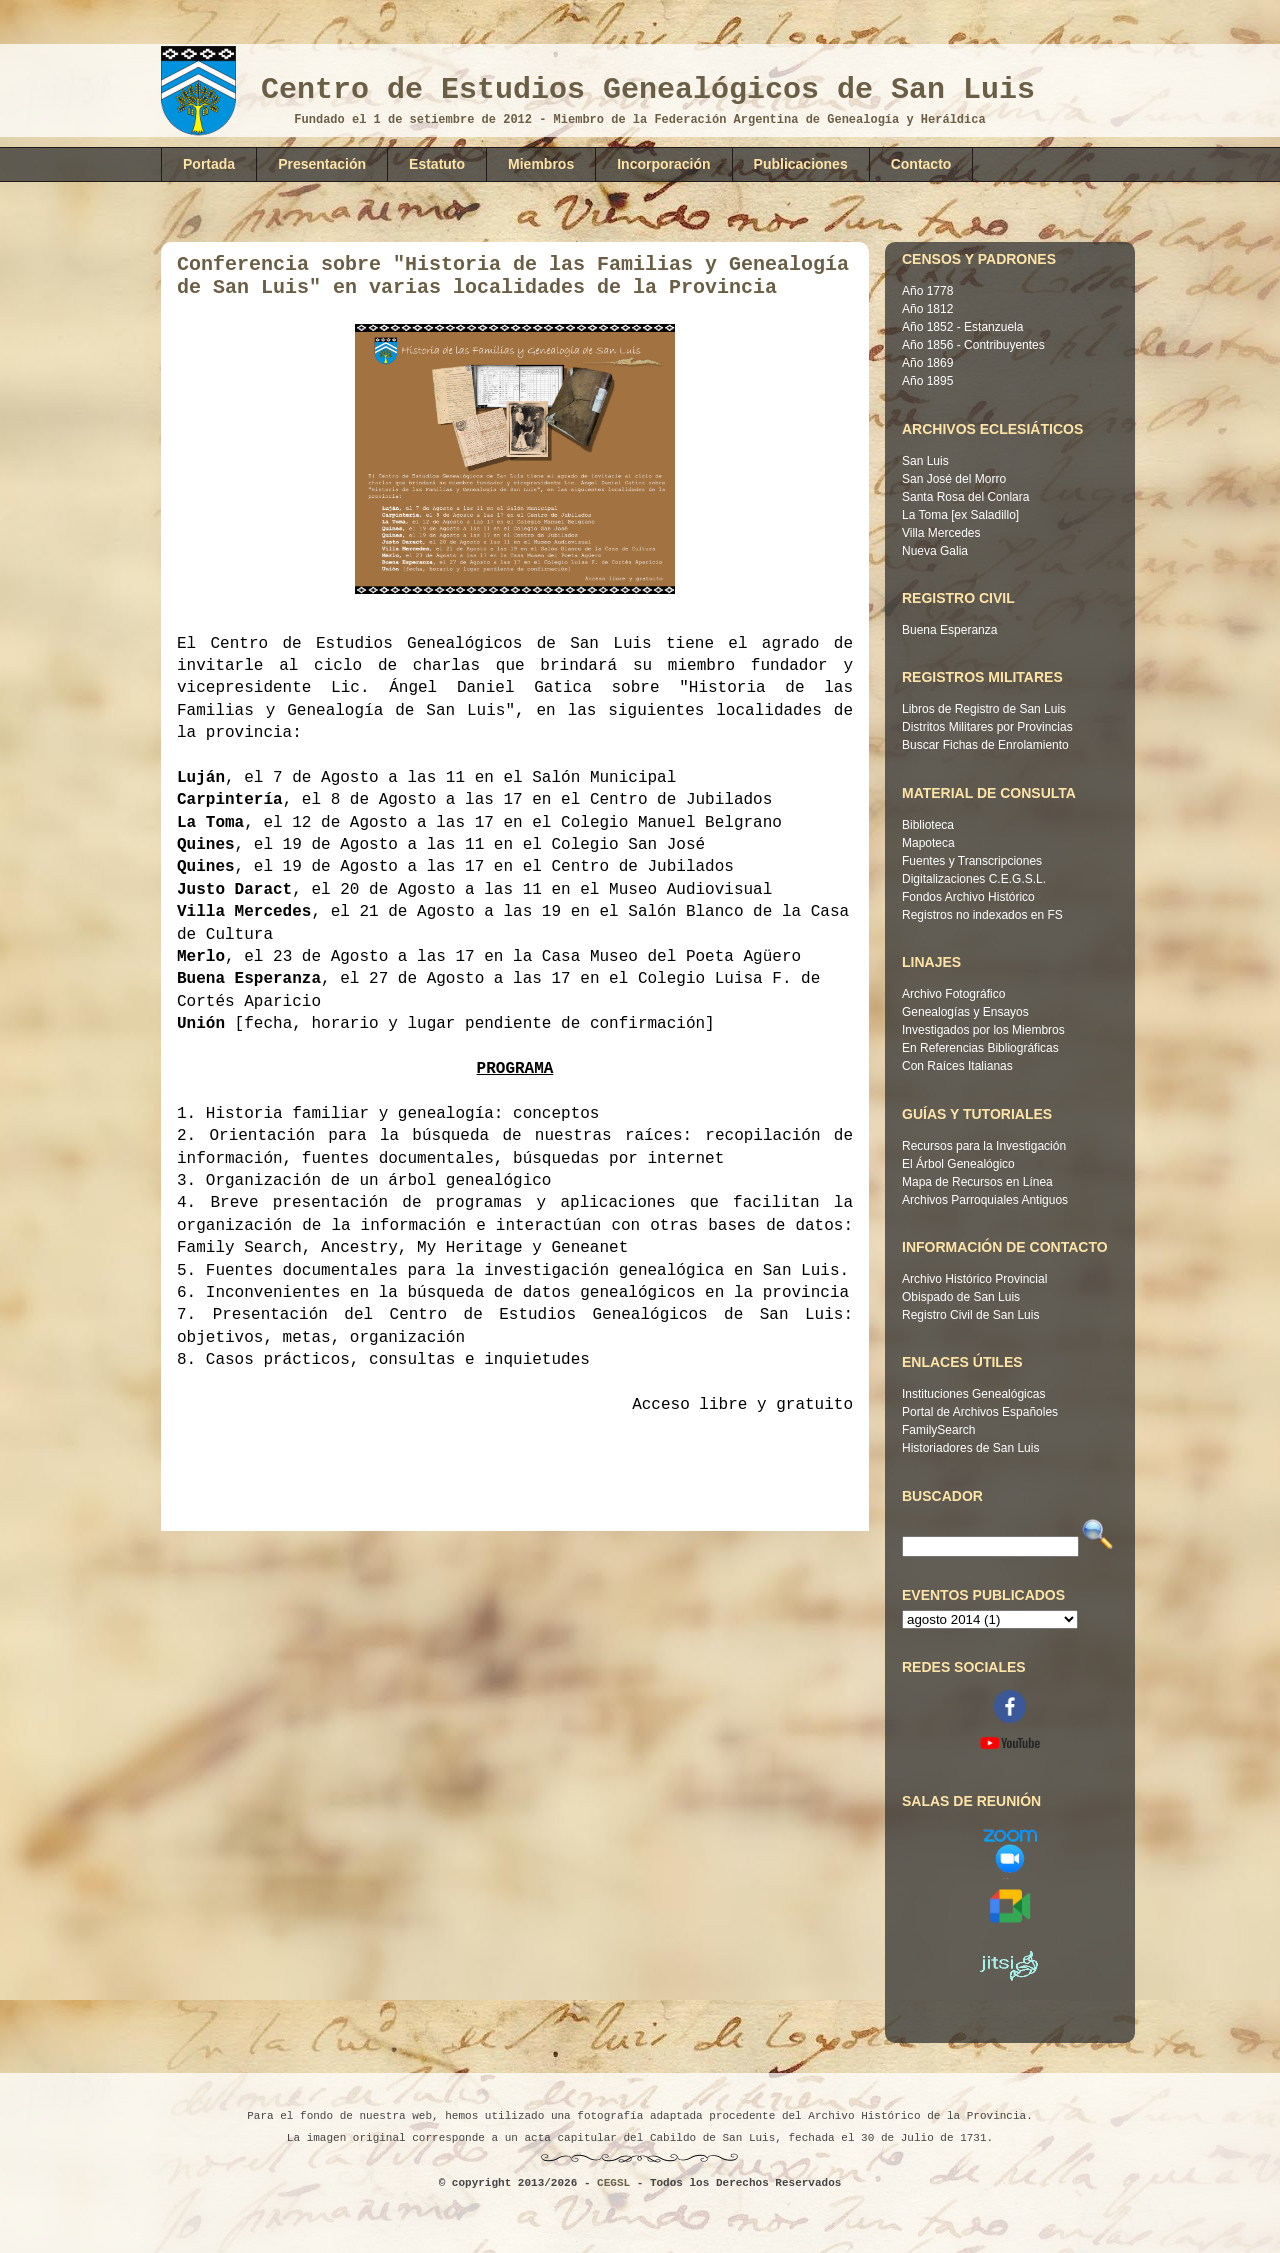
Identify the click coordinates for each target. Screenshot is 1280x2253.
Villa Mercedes (941, 533)
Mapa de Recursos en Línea (977, 1182)
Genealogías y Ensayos (965, 1012)
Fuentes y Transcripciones (972, 861)
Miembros (541, 164)
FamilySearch (938, 1430)
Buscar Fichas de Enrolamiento (985, 745)
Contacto (921, 164)
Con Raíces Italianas (957, 1066)
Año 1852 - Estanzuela (962, 327)
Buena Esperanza (949, 630)
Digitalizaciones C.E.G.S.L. (974, 879)
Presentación (322, 164)
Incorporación (663, 164)
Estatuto (437, 164)
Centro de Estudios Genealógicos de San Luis (648, 90)
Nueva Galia (935, 551)
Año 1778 (927, 291)
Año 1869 (927, 363)
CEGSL (613, 2183)
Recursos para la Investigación (984, 1146)
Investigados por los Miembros (983, 1030)
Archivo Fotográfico (953, 994)
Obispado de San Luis (961, 1297)
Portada (209, 164)
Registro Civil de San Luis (970, 1315)
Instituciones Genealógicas (973, 1394)
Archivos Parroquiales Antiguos (985, 1200)
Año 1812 (927, 309)
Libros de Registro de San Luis (984, 709)
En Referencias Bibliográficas (980, 1048)
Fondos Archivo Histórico (968, 897)
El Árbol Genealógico (958, 1164)
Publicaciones (801, 164)
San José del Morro (954, 479)
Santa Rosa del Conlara (965, 497)
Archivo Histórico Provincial (974, 1279)
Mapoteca (928, 843)
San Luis (925, 461)
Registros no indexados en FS (982, 915)
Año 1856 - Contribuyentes (973, 345)
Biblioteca (928, 825)
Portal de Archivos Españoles (980, 1412)
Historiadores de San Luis (970, 1448)
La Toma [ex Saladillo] (960, 515)
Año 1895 (927, 381)
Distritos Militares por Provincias (987, 727)
